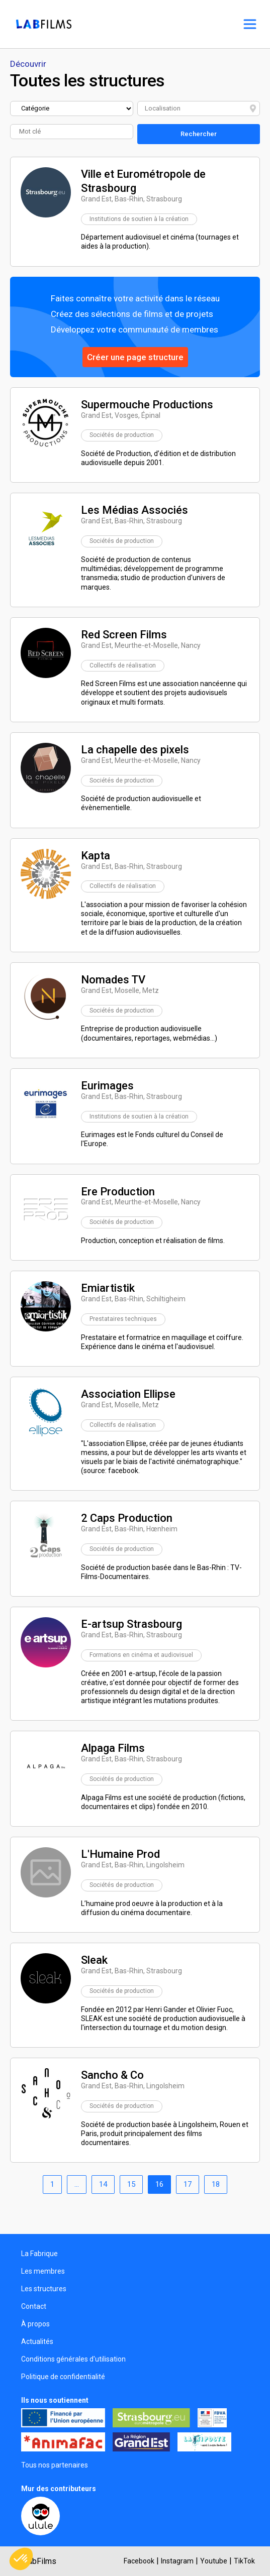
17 (188, 2184)
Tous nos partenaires (54, 2465)
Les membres (43, 2271)
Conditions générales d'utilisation (73, 2359)
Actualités (37, 2341)
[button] (21, 2559)
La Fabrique (39, 2254)
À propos (35, 2324)
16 (159, 2184)
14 (103, 2184)
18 (216, 2184)
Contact (33, 2306)
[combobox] (198, 108)
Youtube (213, 2561)
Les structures (43, 2289)
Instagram (177, 2561)
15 (131, 2184)
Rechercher (199, 134)
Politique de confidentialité (63, 2377)
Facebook (139, 2561)
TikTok (244, 2561)
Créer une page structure (135, 357)
